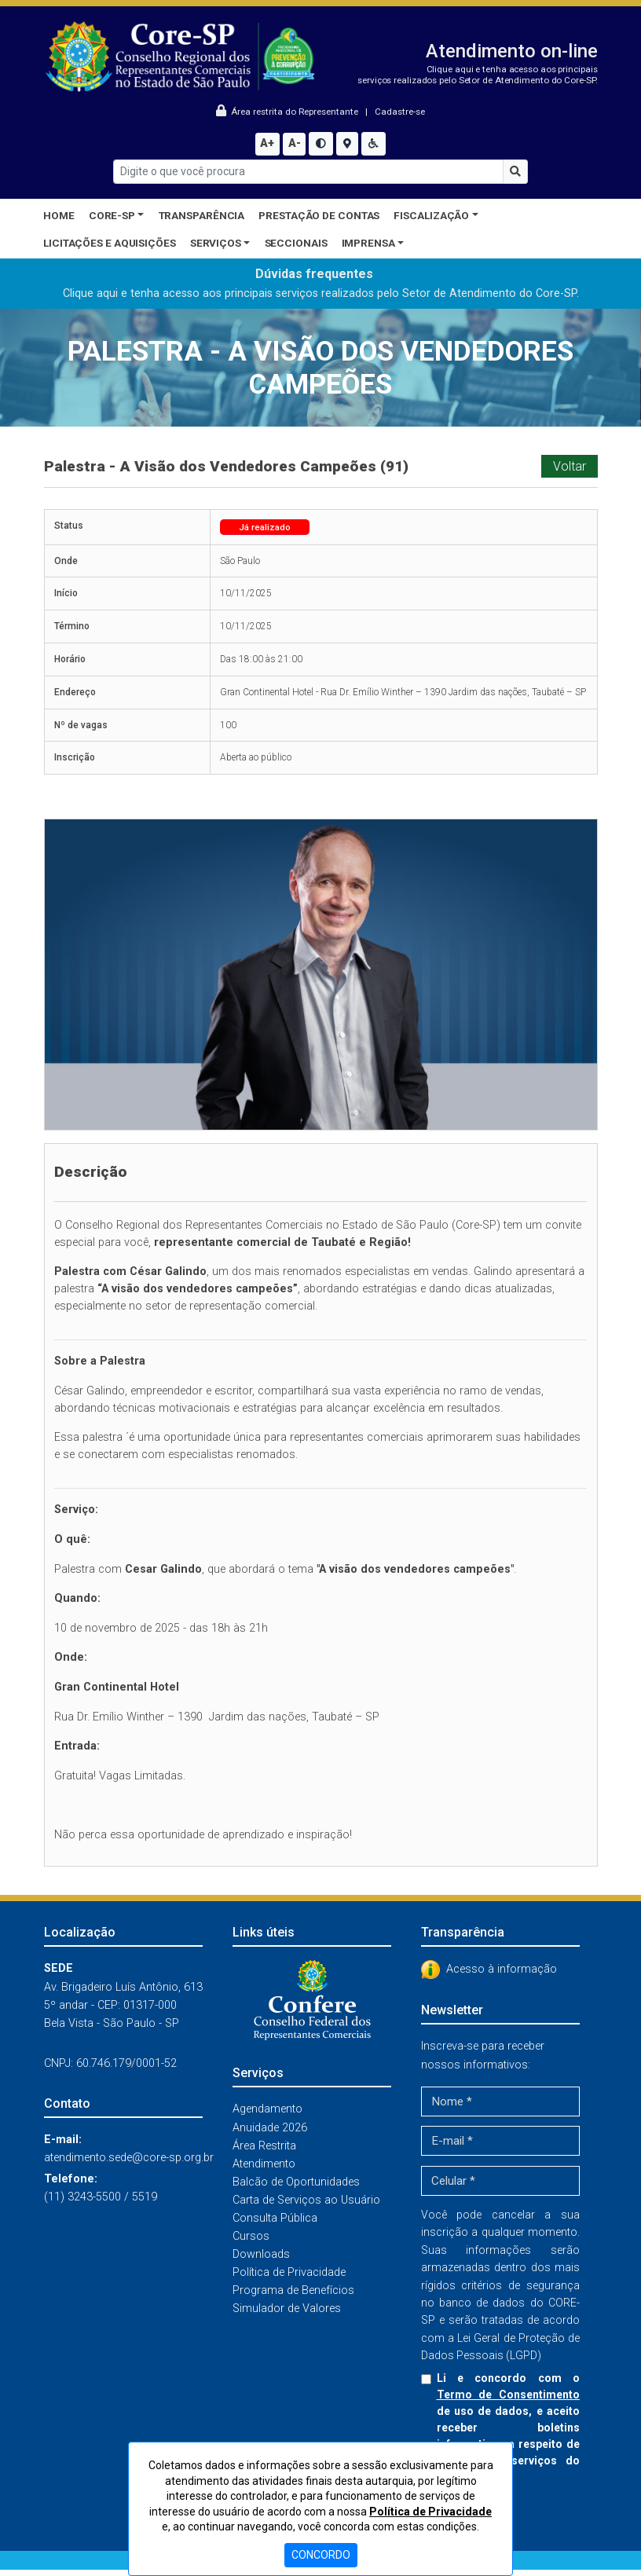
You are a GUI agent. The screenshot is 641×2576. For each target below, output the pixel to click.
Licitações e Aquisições (109, 242)
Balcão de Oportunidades (296, 2182)
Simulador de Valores (287, 2308)
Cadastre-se (400, 111)
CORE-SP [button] (112, 215)
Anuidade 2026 (270, 2127)
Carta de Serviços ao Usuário (306, 2200)
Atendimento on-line (512, 51)
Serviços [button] (215, 242)
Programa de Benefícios (293, 2290)
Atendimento (264, 2164)
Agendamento (267, 2109)
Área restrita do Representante (288, 111)
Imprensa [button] (368, 242)
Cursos (251, 2236)
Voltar (569, 466)
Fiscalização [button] (431, 215)
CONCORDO (320, 2555)
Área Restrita (264, 2146)
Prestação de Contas (318, 215)
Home (59, 215)
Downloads (261, 2254)
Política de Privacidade (289, 2272)
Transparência (202, 215)
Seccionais (296, 242)
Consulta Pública (275, 2218)
